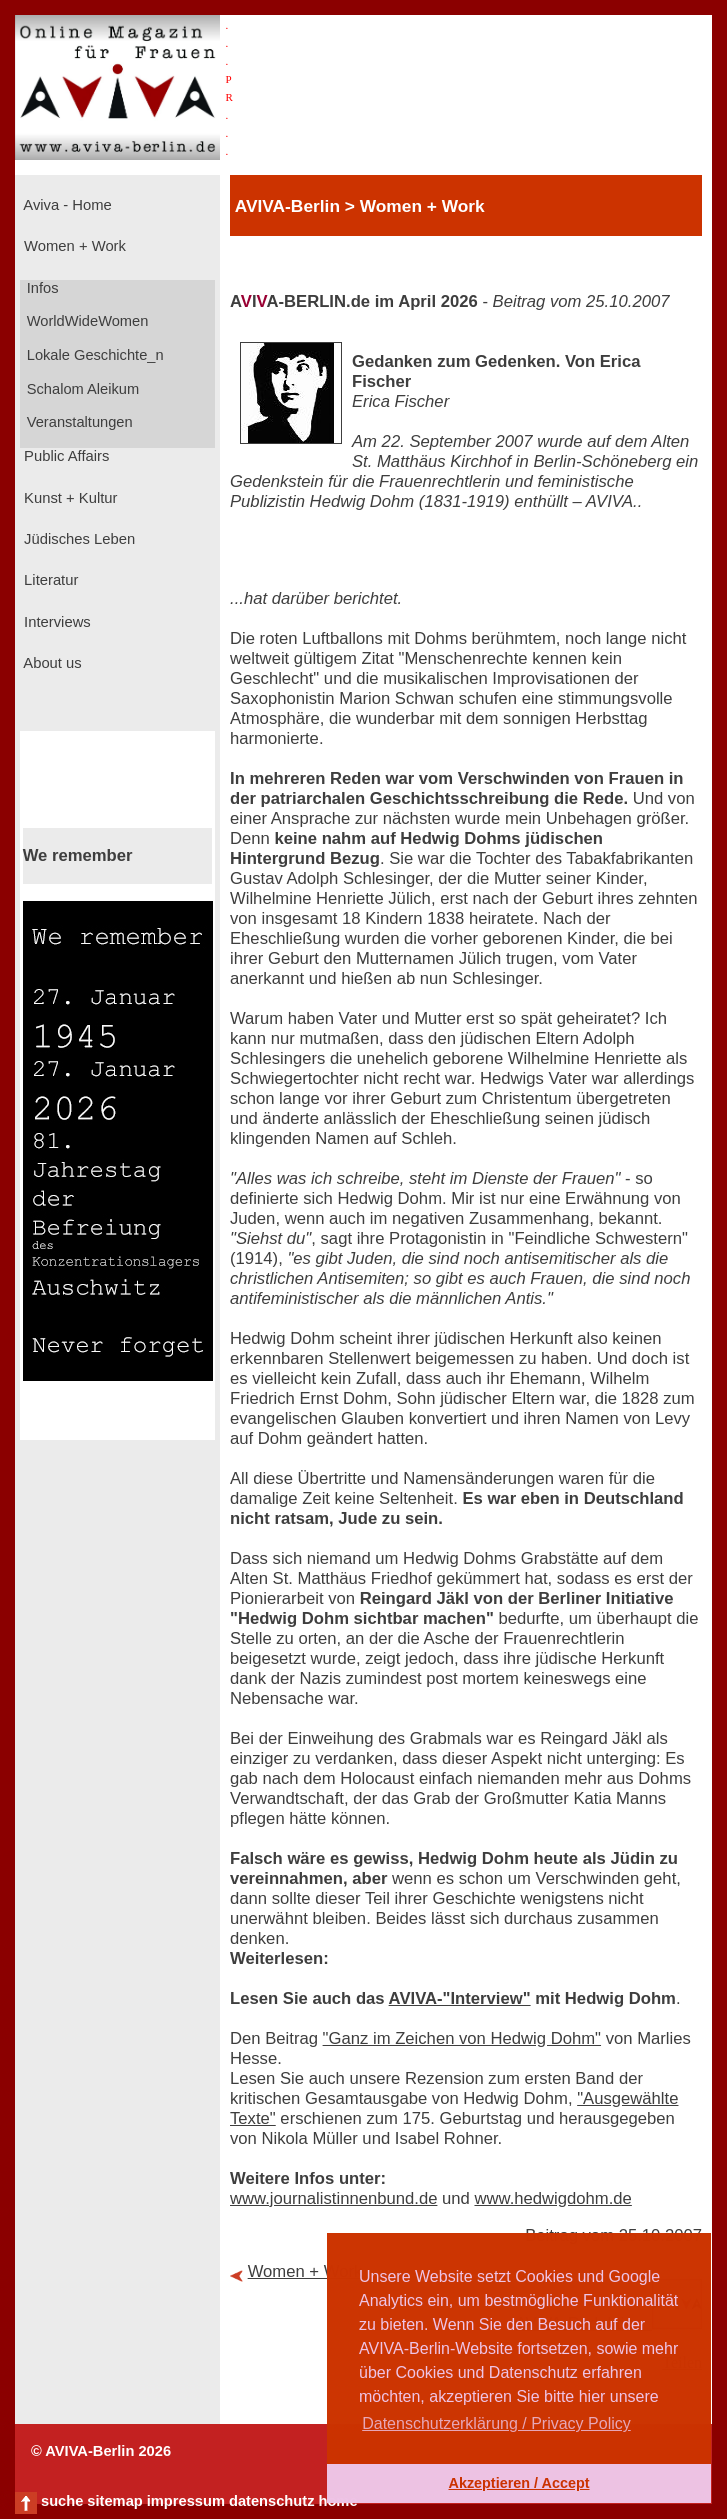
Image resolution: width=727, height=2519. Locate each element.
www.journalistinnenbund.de (333, 2198)
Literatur (49, 580)
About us (51, 663)
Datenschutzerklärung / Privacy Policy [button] (496, 2423)
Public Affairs (64, 456)
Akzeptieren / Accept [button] (518, 2483)
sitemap (114, 2501)
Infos (41, 288)
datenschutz (272, 2501)
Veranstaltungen (78, 422)
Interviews (55, 622)
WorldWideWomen (86, 321)
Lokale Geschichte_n (93, 355)
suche (62, 2501)
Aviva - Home (66, 205)
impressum (186, 2501)
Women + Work (73, 246)
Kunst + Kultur (68, 498)
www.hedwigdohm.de (552, 2198)
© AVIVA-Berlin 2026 (101, 2451)
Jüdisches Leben (77, 539)
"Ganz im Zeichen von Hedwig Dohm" (462, 2038)
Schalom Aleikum (81, 389)
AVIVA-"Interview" (460, 1998)
